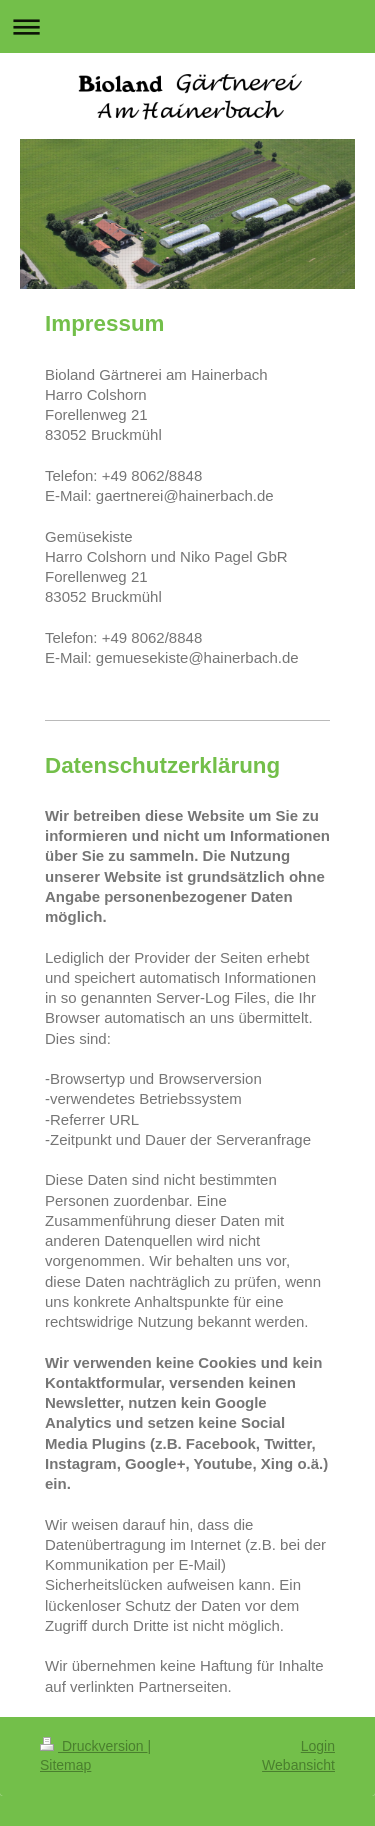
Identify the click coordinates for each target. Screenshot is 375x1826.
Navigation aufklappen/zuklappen (187, 26)
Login (318, 1746)
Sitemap (65, 1765)
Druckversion (93, 1746)
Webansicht (298, 1765)
